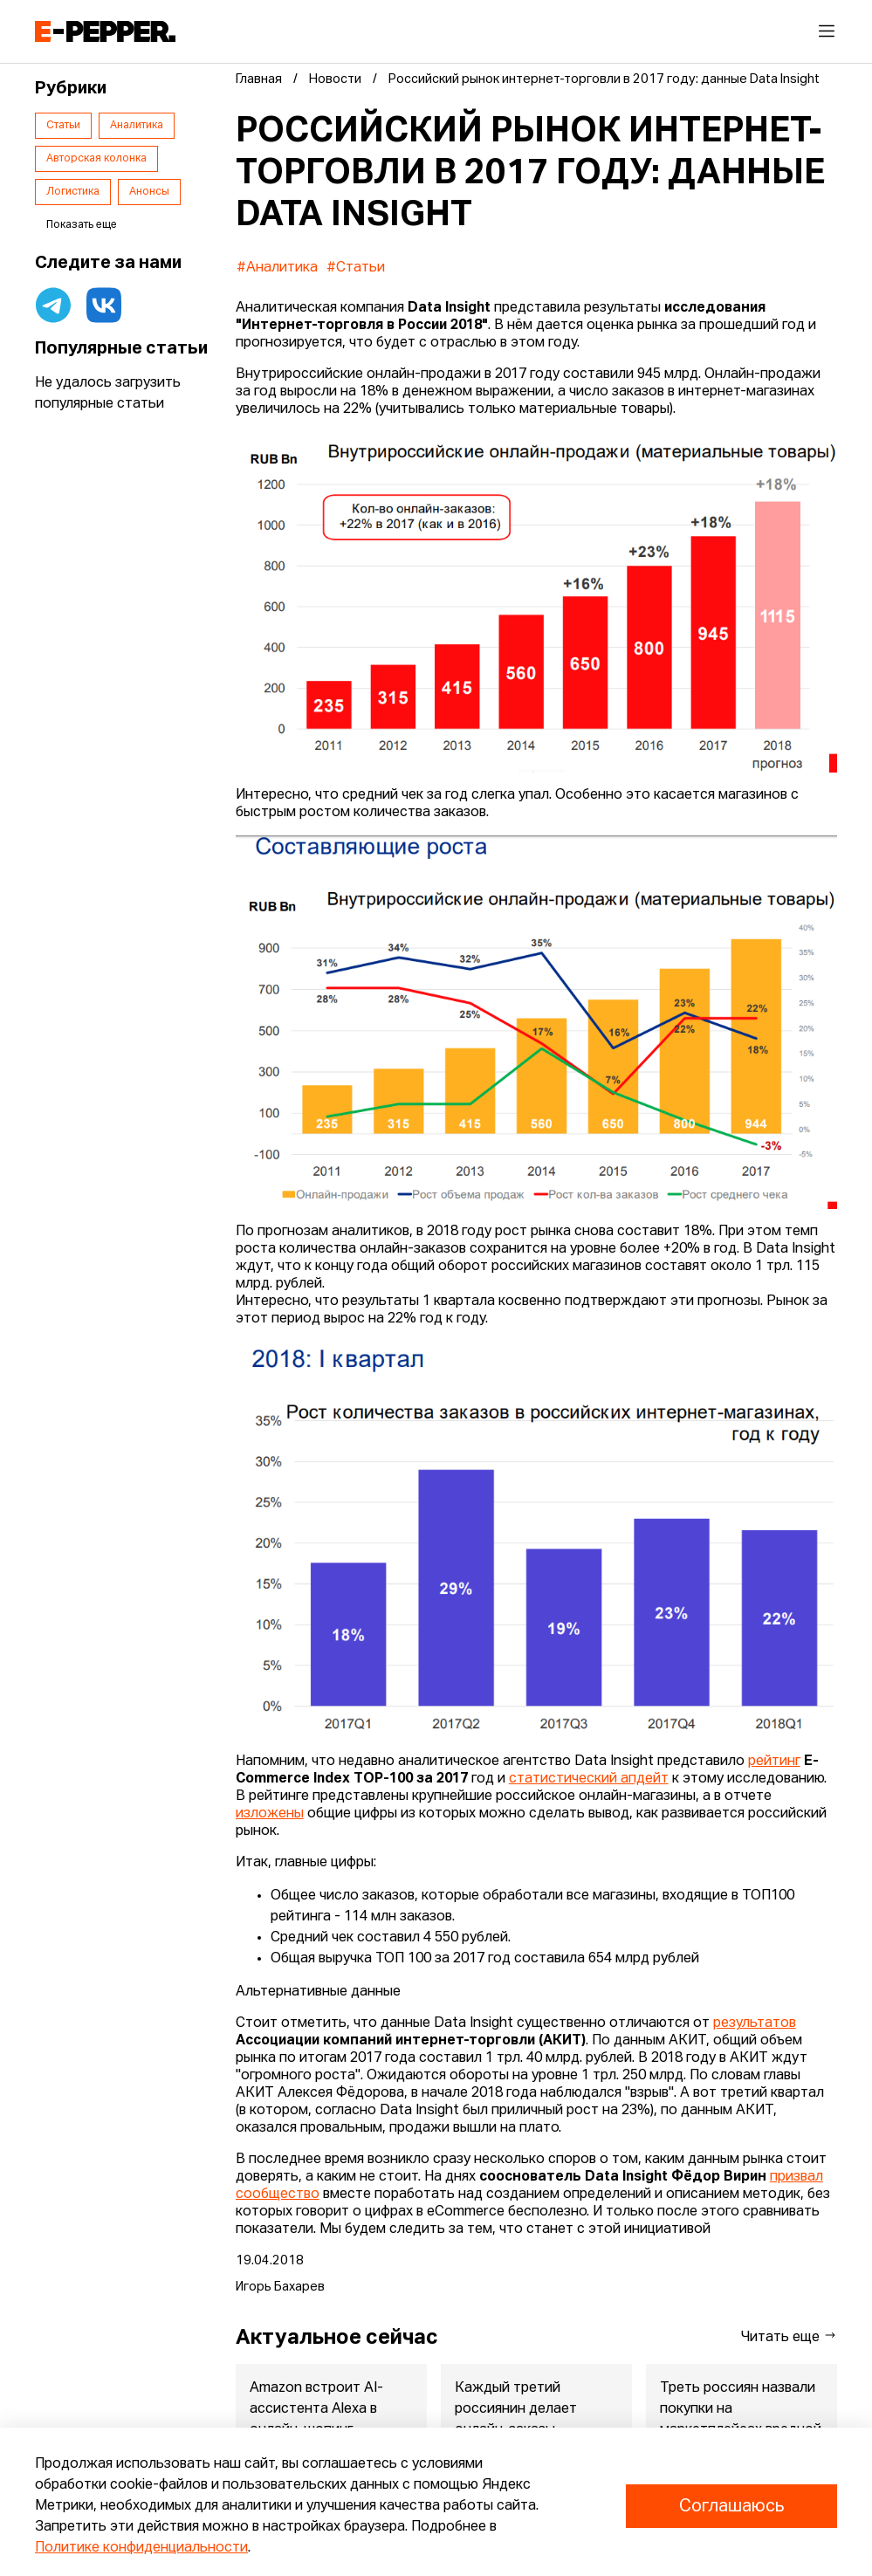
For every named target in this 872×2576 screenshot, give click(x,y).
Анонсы (149, 192)
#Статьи (355, 268)
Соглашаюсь (731, 2506)
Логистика (73, 192)
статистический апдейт (589, 1779)
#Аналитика (277, 268)
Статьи (63, 125)
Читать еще (789, 2336)
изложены (270, 1814)
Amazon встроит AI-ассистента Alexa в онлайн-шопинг (316, 2409)
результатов (754, 2023)
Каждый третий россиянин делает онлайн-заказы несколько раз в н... (518, 2419)
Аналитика (136, 125)
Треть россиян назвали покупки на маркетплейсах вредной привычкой (740, 2419)
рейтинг (774, 1762)
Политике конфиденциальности (141, 2548)
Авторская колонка (96, 159)
